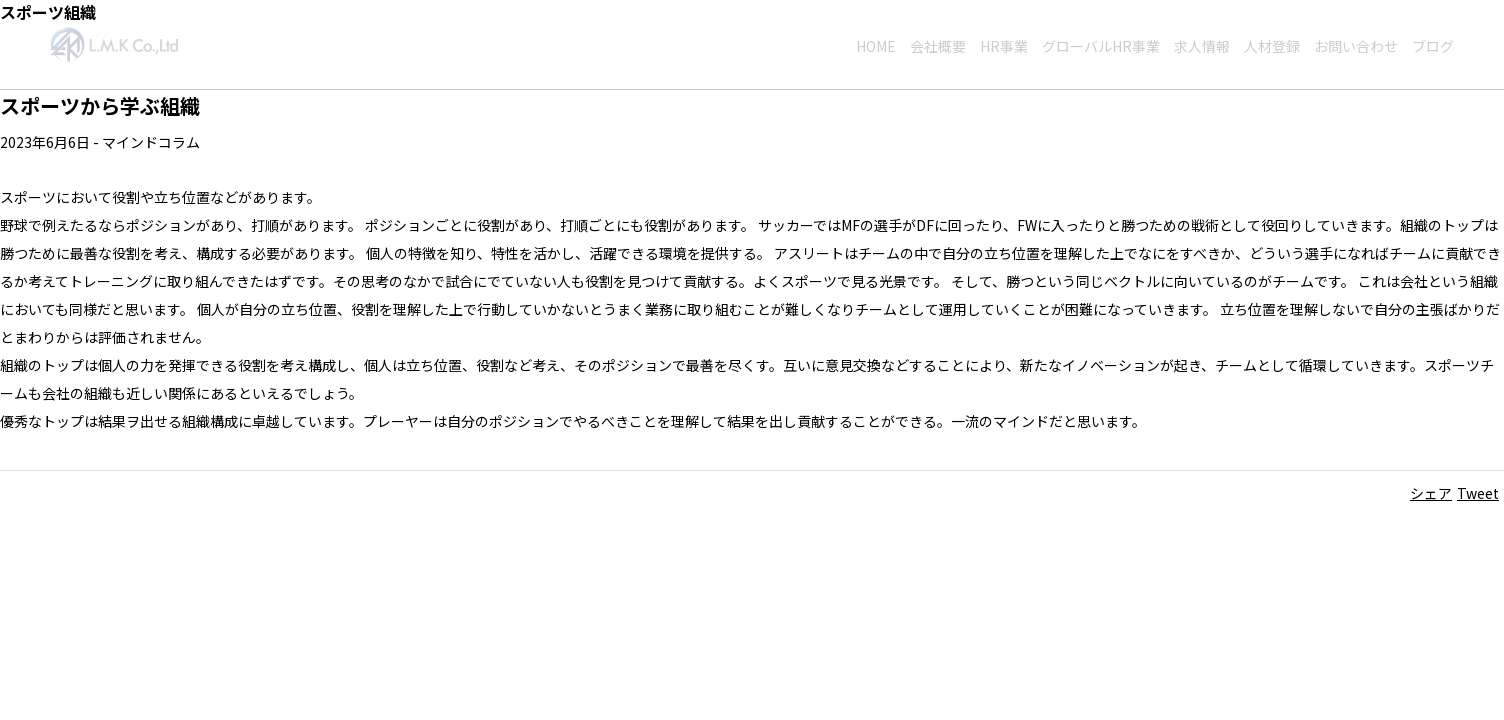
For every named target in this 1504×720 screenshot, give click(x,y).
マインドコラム (151, 142)
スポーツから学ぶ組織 (100, 105)
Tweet (1478, 493)
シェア (1431, 493)
